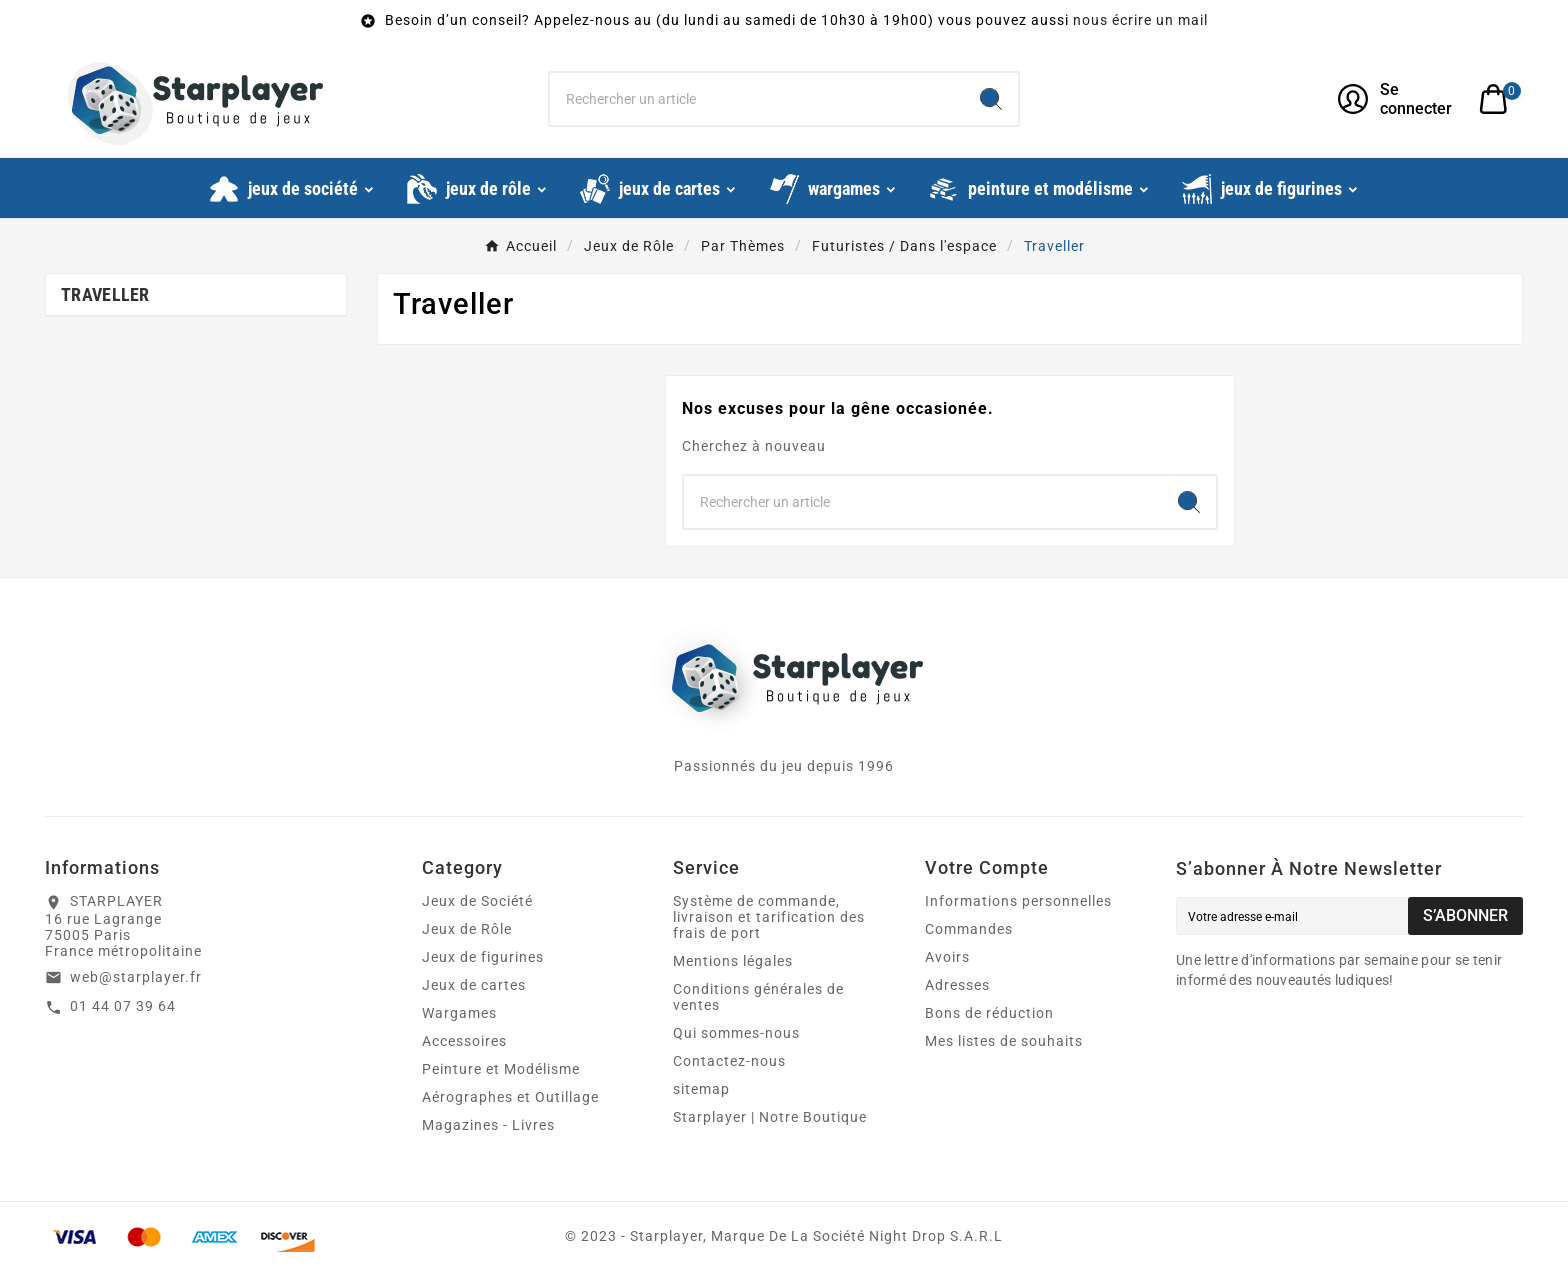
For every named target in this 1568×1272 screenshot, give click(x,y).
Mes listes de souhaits (1004, 1041)
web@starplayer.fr (136, 977)
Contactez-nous (729, 1061)
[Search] (991, 99)
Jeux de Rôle (467, 929)
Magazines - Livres (488, 1125)
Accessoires (464, 1041)
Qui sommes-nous (736, 1033)
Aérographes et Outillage (510, 1097)
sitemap (701, 1089)
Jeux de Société (477, 901)
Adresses (957, 985)
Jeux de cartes (474, 985)
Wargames (459, 1013)
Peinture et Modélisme (501, 1069)
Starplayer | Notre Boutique (770, 1117)
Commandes (969, 929)
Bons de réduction (989, 1013)
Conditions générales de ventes (758, 997)
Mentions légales (733, 961)
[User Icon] (1396, 99)
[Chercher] (757, 99)
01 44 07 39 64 (123, 1006)
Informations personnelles (1018, 901)
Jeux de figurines (483, 957)
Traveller (105, 294)
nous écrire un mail (1140, 20)
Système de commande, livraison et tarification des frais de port (769, 917)
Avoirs (947, 957)
